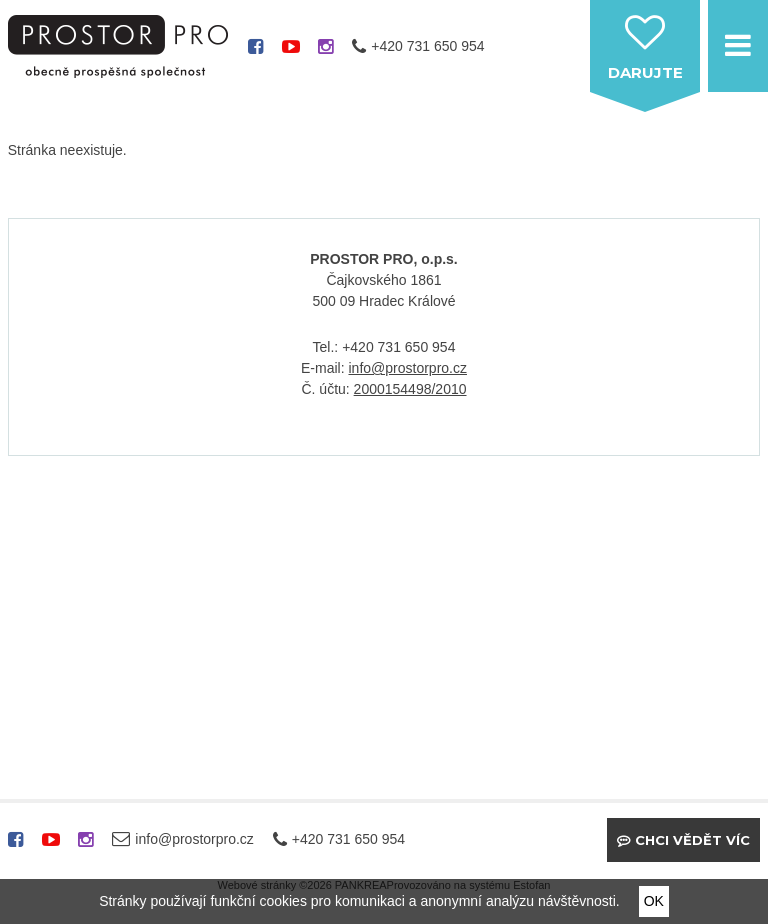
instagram (325, 53)
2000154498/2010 (410, 389)
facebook (255, 53)
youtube (291, 53)
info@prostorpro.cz (407, 368)
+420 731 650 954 (427, 46)
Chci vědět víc (692, 840)
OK (654, 901)
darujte (645, 72)
